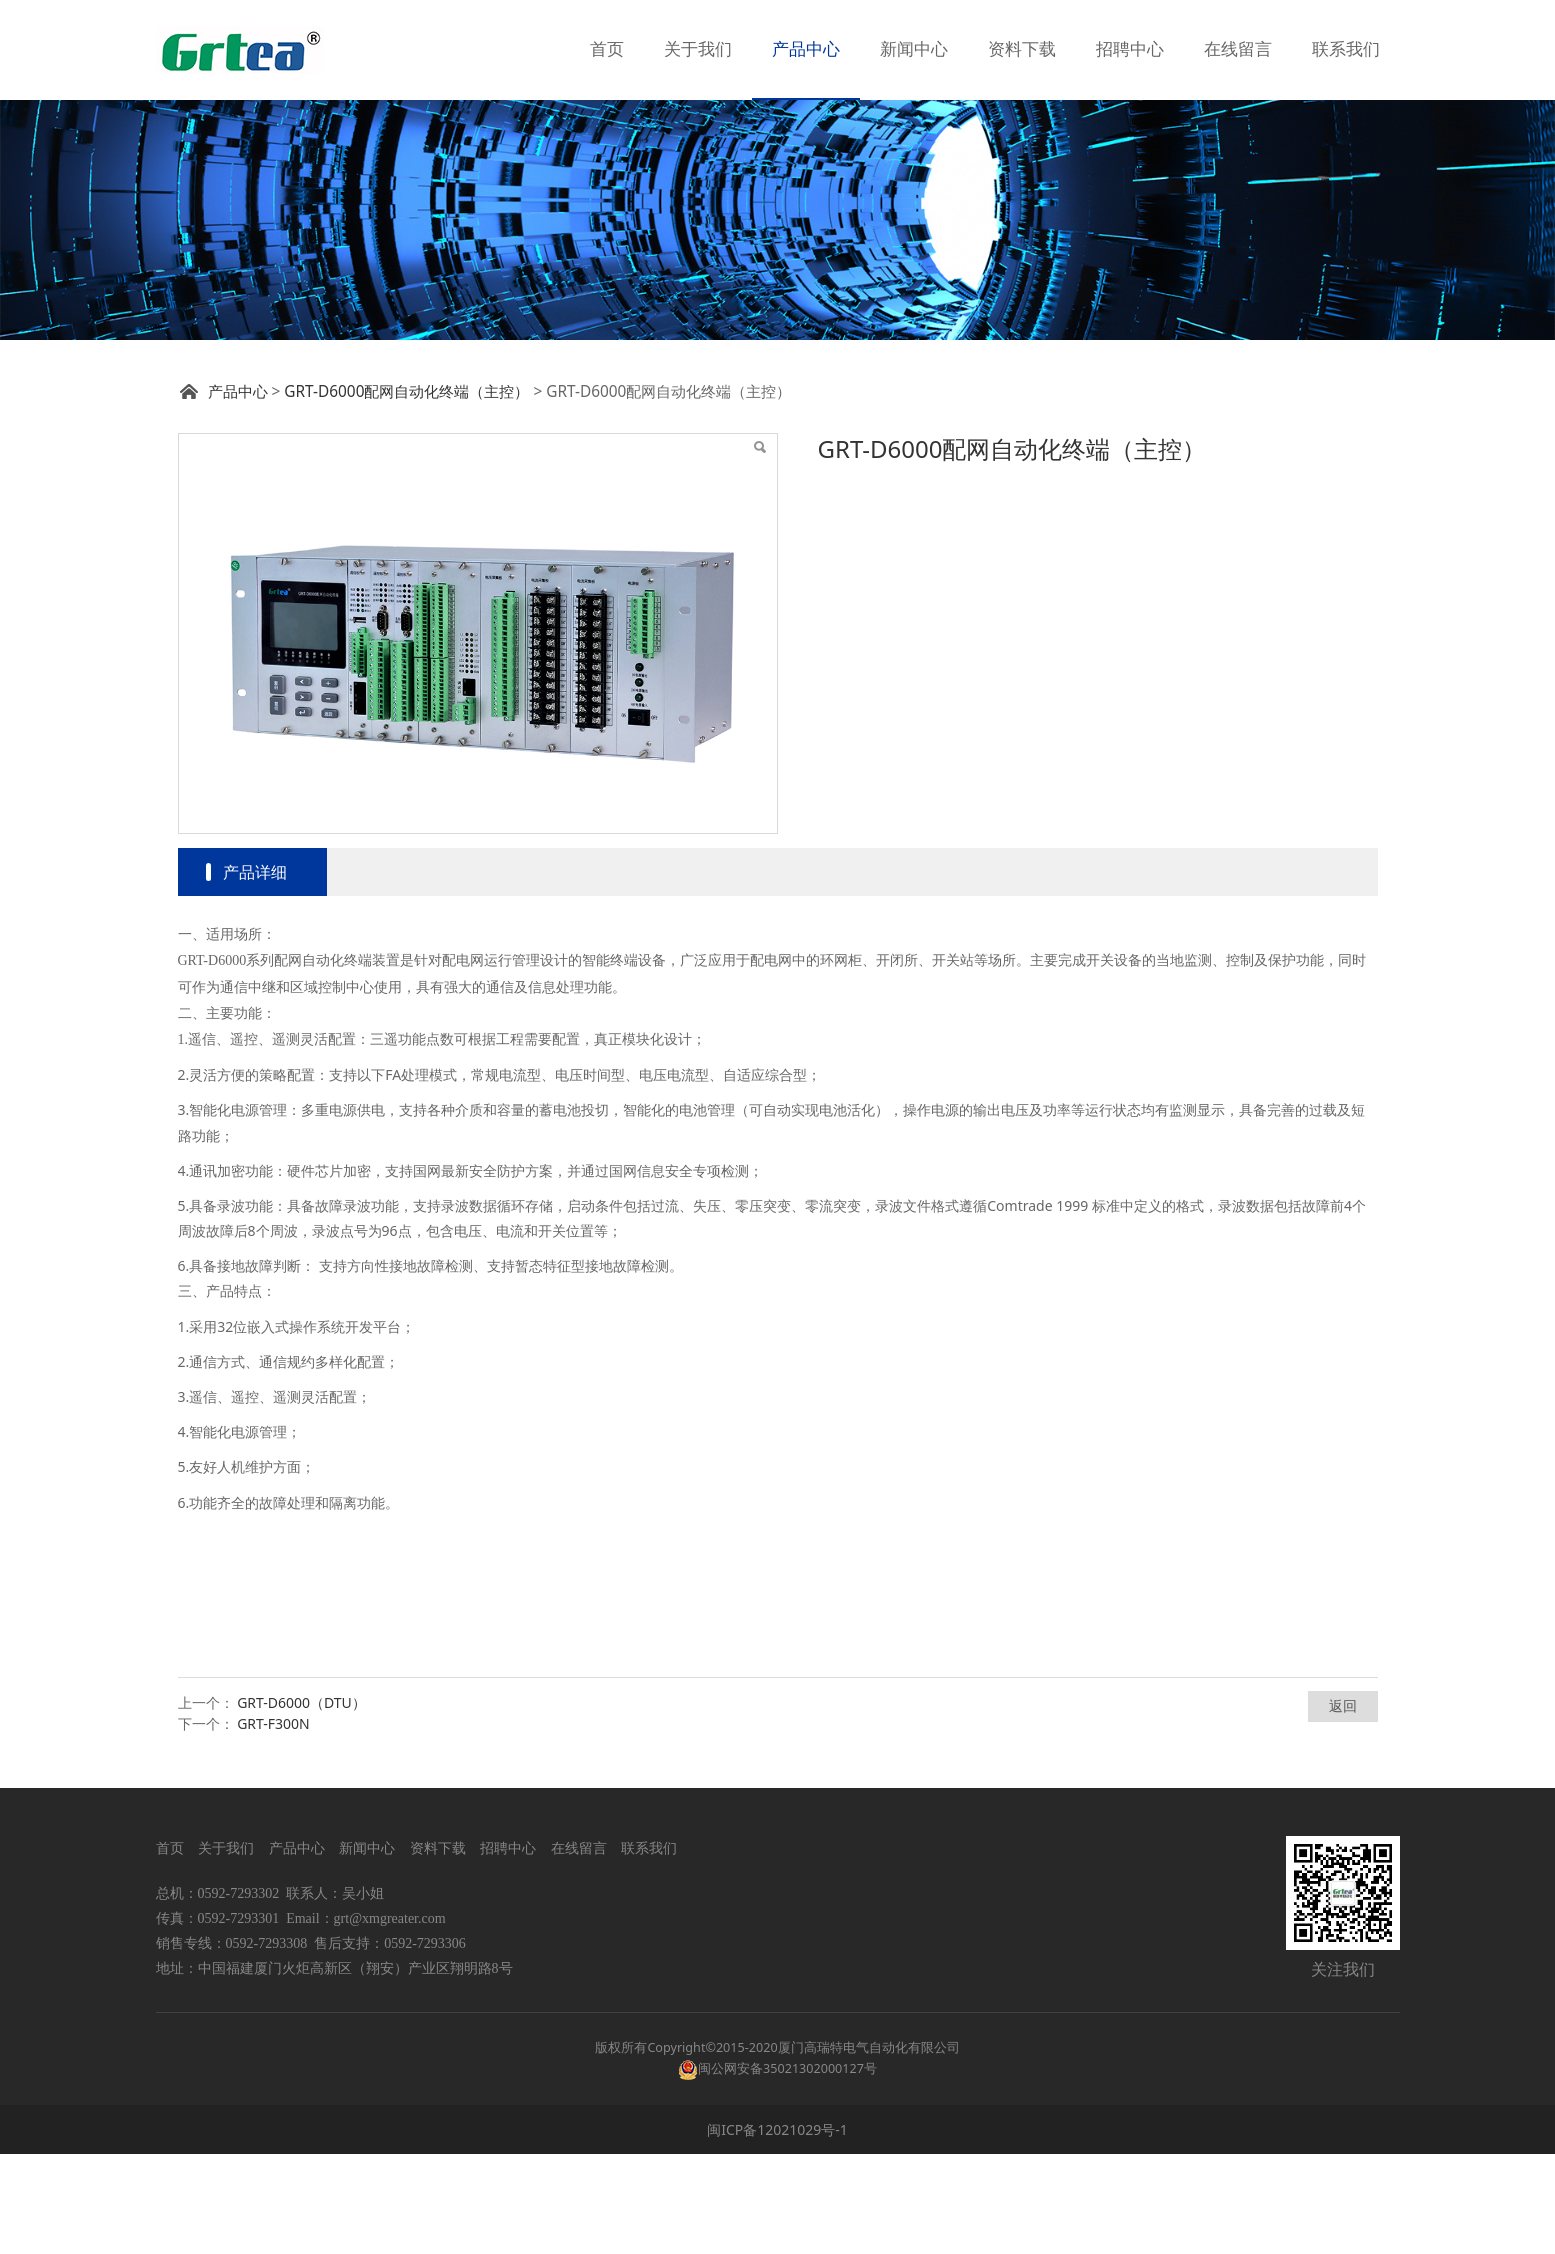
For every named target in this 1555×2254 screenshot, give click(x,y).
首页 (607, 49)
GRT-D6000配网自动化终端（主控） (406, 491)
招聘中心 (1130, 49)
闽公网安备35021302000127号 (787, 2168)
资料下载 (1022, 49)
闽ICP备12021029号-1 (777, 2229)
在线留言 (1238, 49)
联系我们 (1346, 49)
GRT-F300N (273, 1823)
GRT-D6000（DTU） (301, 1802)
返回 (1343, 1805)
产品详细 (255, 972)
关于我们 (698, 49)
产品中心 (806, 49)
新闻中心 (914, 49)
